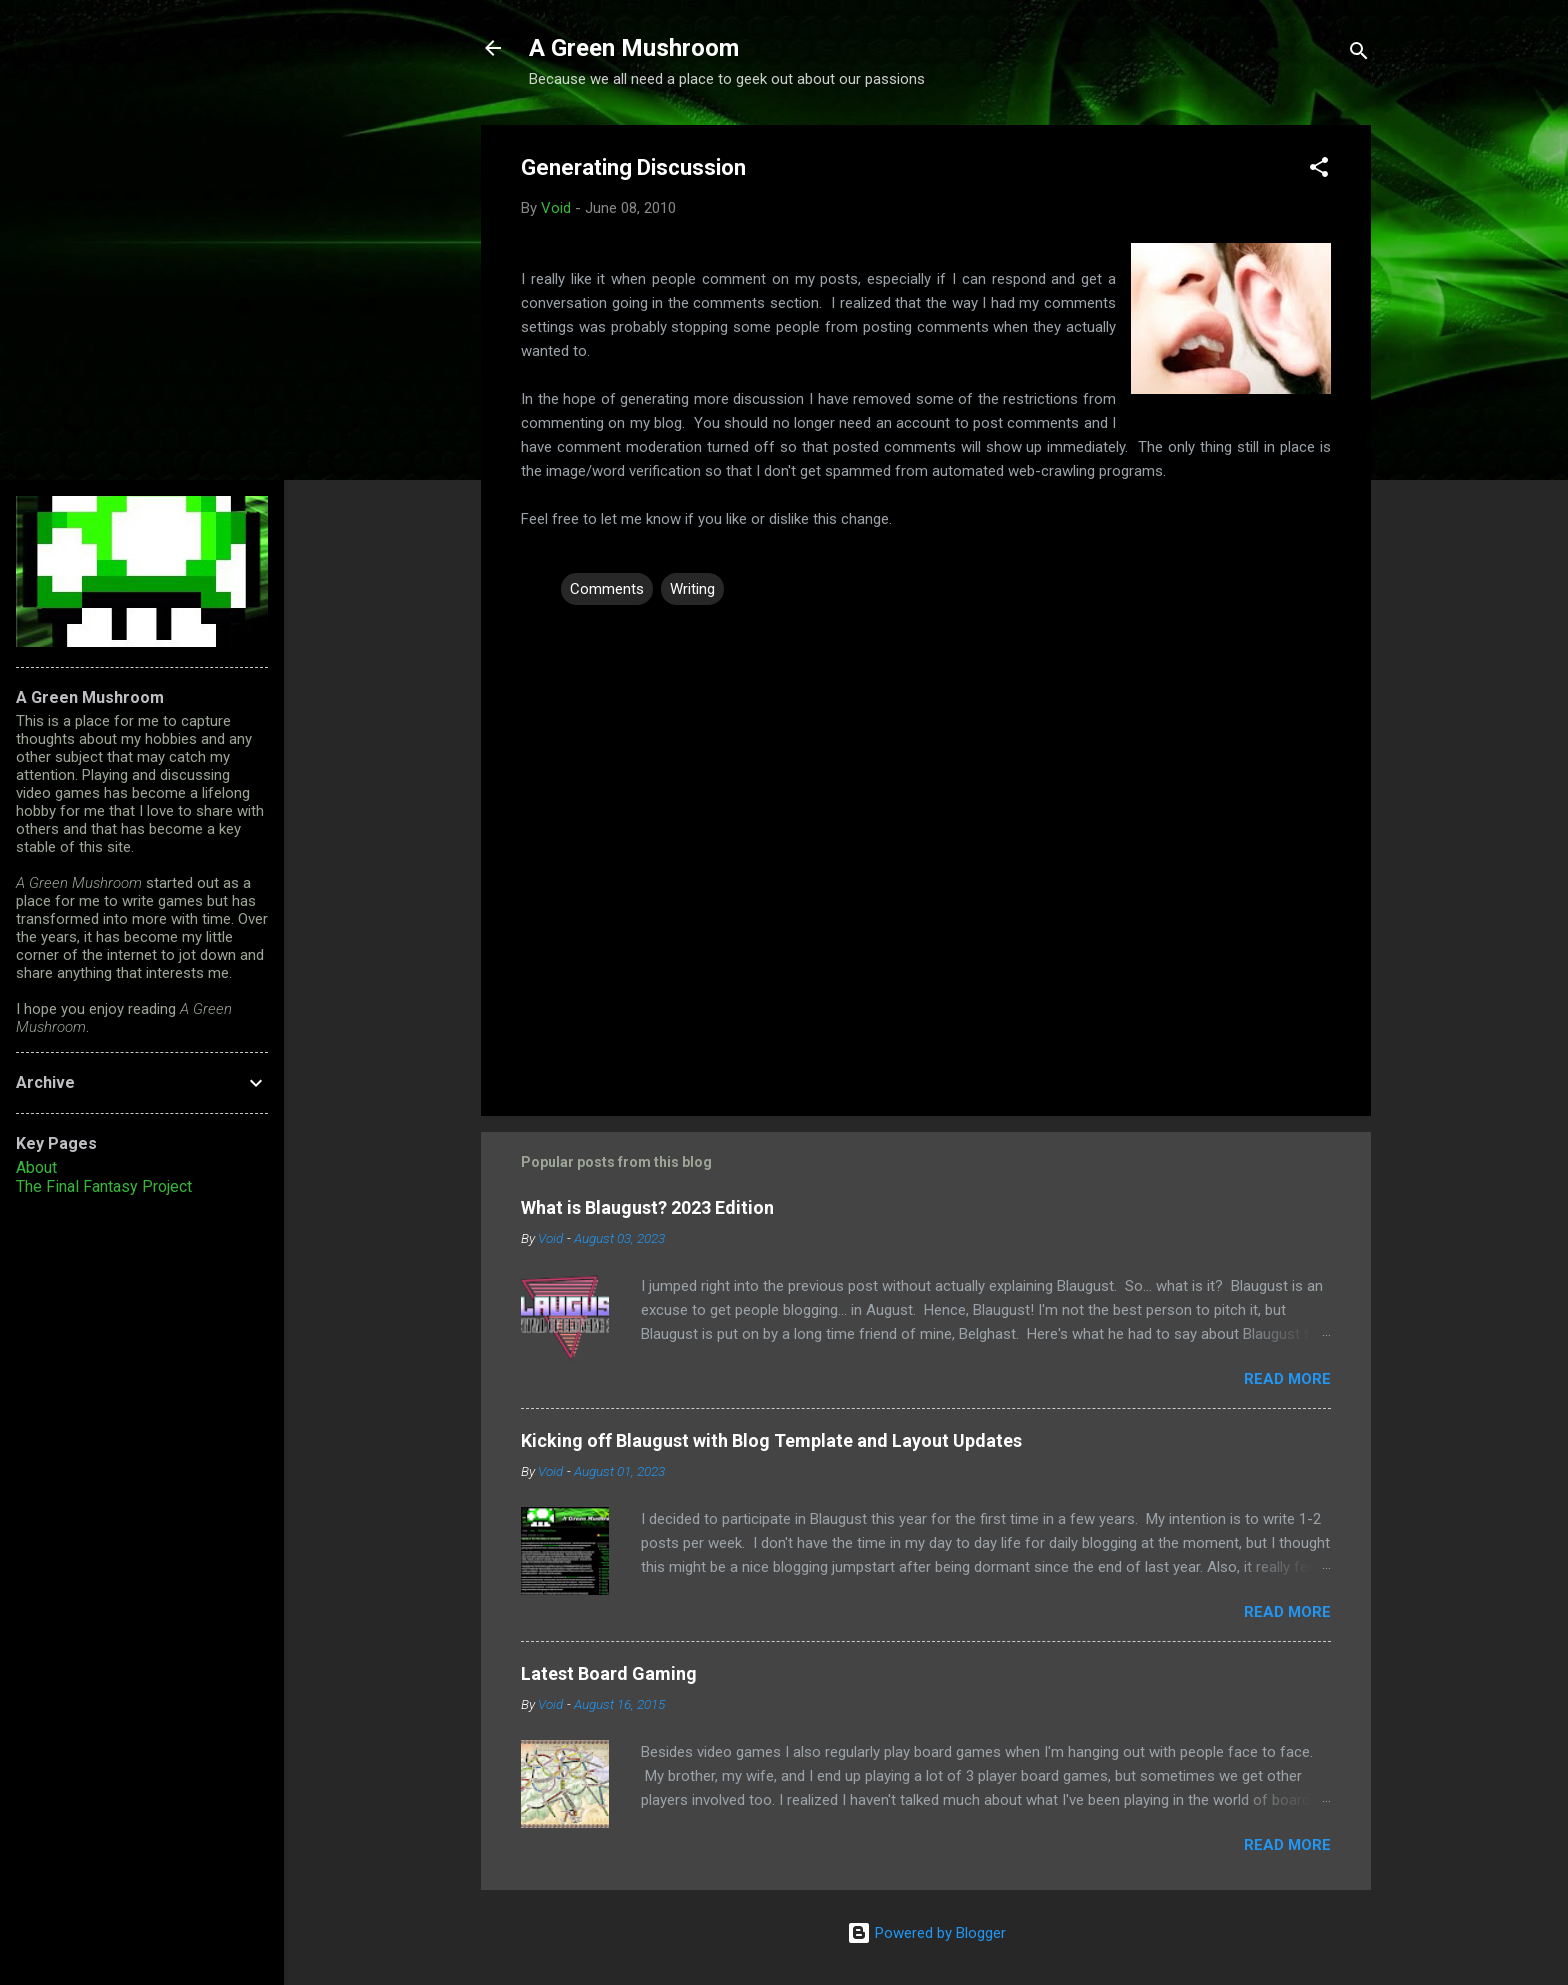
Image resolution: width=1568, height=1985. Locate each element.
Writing (692, 589)
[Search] (1359, 54)
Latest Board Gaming (609, 1673)
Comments (607, 589)
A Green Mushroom (634, 48)
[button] (1319, 170)
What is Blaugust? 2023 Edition (647, 1207)
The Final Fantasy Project (104, 1186)
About (36, 1167)
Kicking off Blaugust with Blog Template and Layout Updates (771, 1440)
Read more (1287, 1379)
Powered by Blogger (926, 1933)
